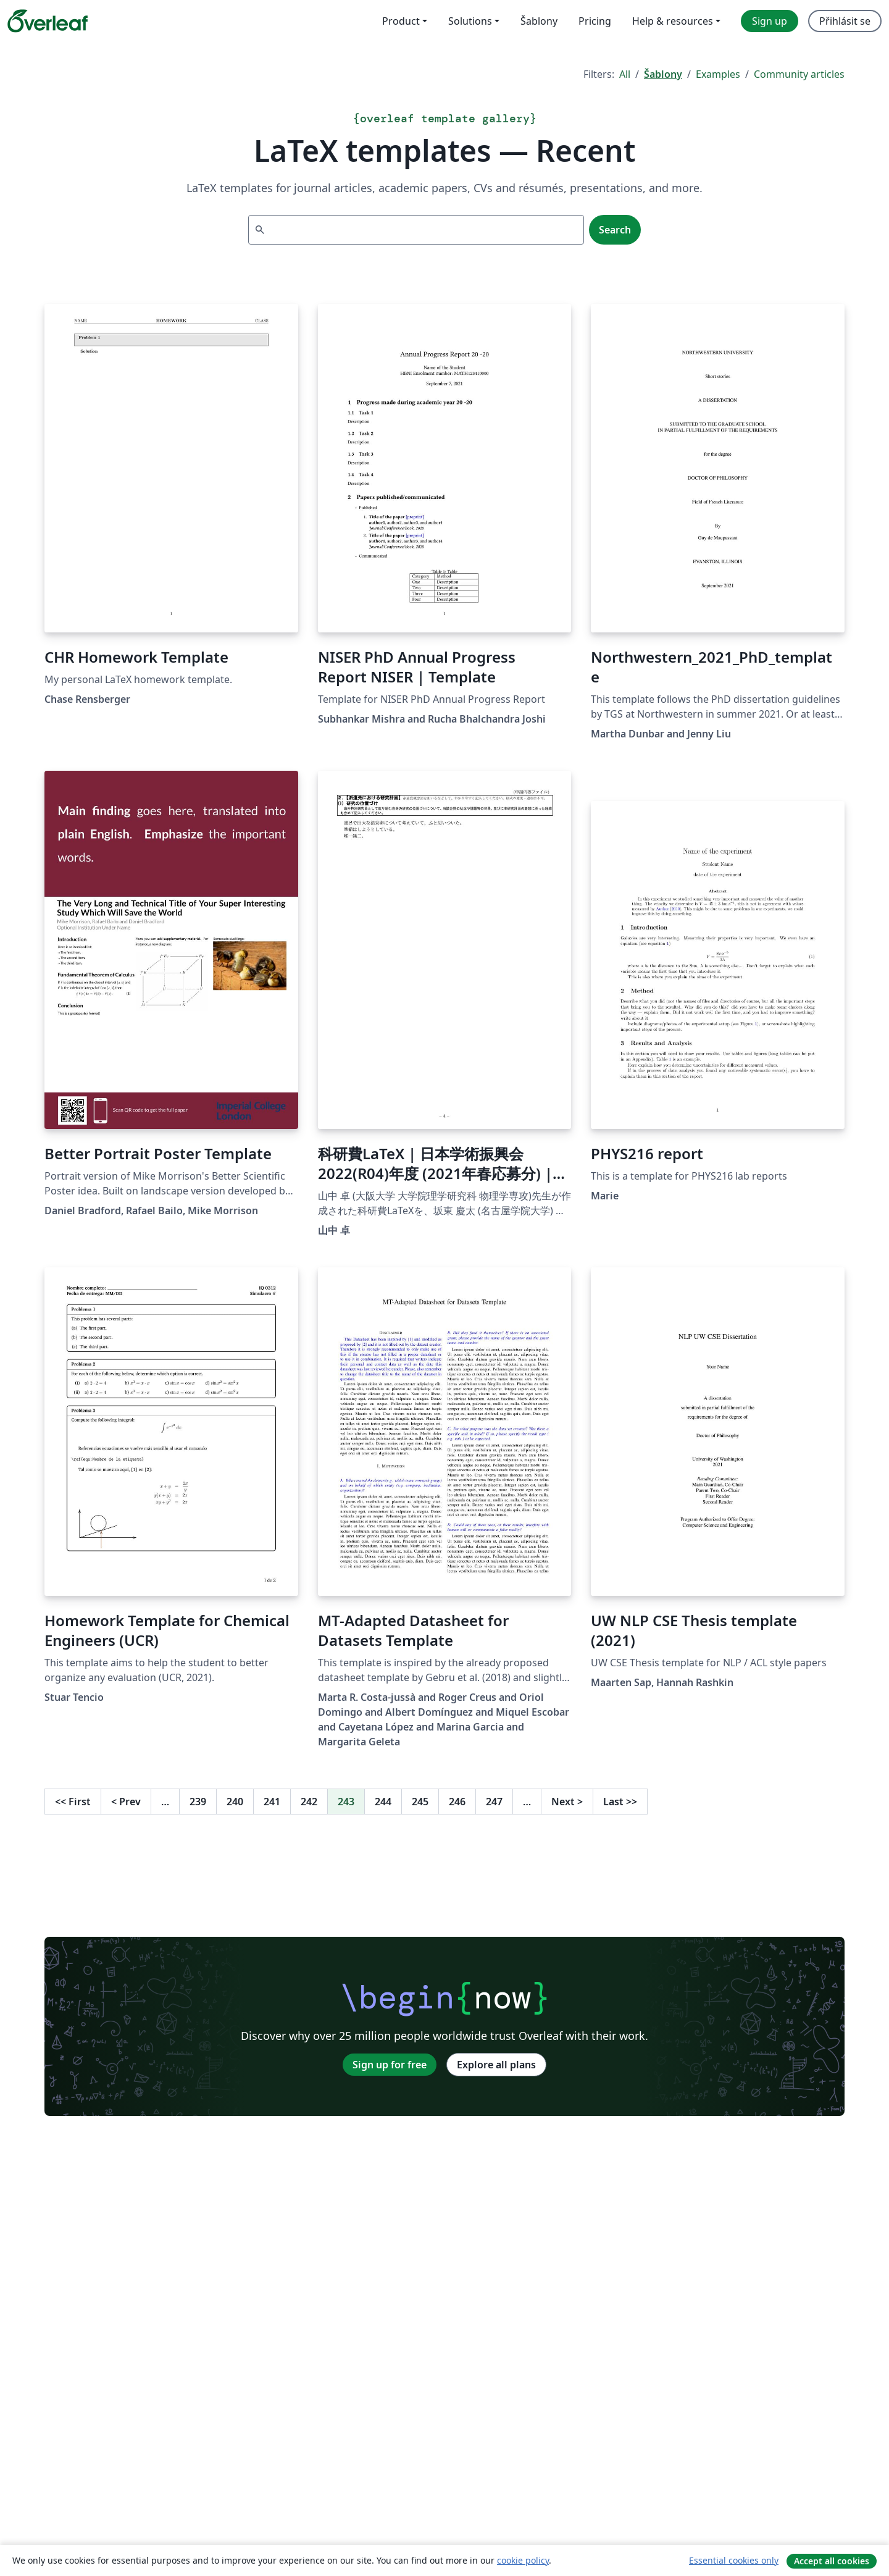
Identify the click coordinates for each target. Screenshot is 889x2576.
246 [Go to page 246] (457, 1801)
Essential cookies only (733, 2560)
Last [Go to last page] (620, 1801)
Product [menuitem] (401, 21)
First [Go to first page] (73, 1801)
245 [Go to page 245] (420, 1801)
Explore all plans (496, 2064)
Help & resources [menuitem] (672, 21)
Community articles (799, 74)
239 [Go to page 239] (198, 1801)
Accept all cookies (831, 2561)
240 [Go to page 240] (235, 1801)
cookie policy (523, 2560)
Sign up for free (390, 2064)
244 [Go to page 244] (383, 1801)
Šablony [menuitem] (538, 21)
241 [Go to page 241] (272, 1801)
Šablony (663, 74)
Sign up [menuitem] (769, 21)
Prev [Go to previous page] (126, 1801)
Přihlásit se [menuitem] (844, 21)
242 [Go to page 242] (309, 1801)
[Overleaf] (47, 21)
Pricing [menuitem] (594, 21)
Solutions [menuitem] (470, 21)
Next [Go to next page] (567, 1801)
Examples (718, 74)
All (624, 74)
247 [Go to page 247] (494, 1801)
